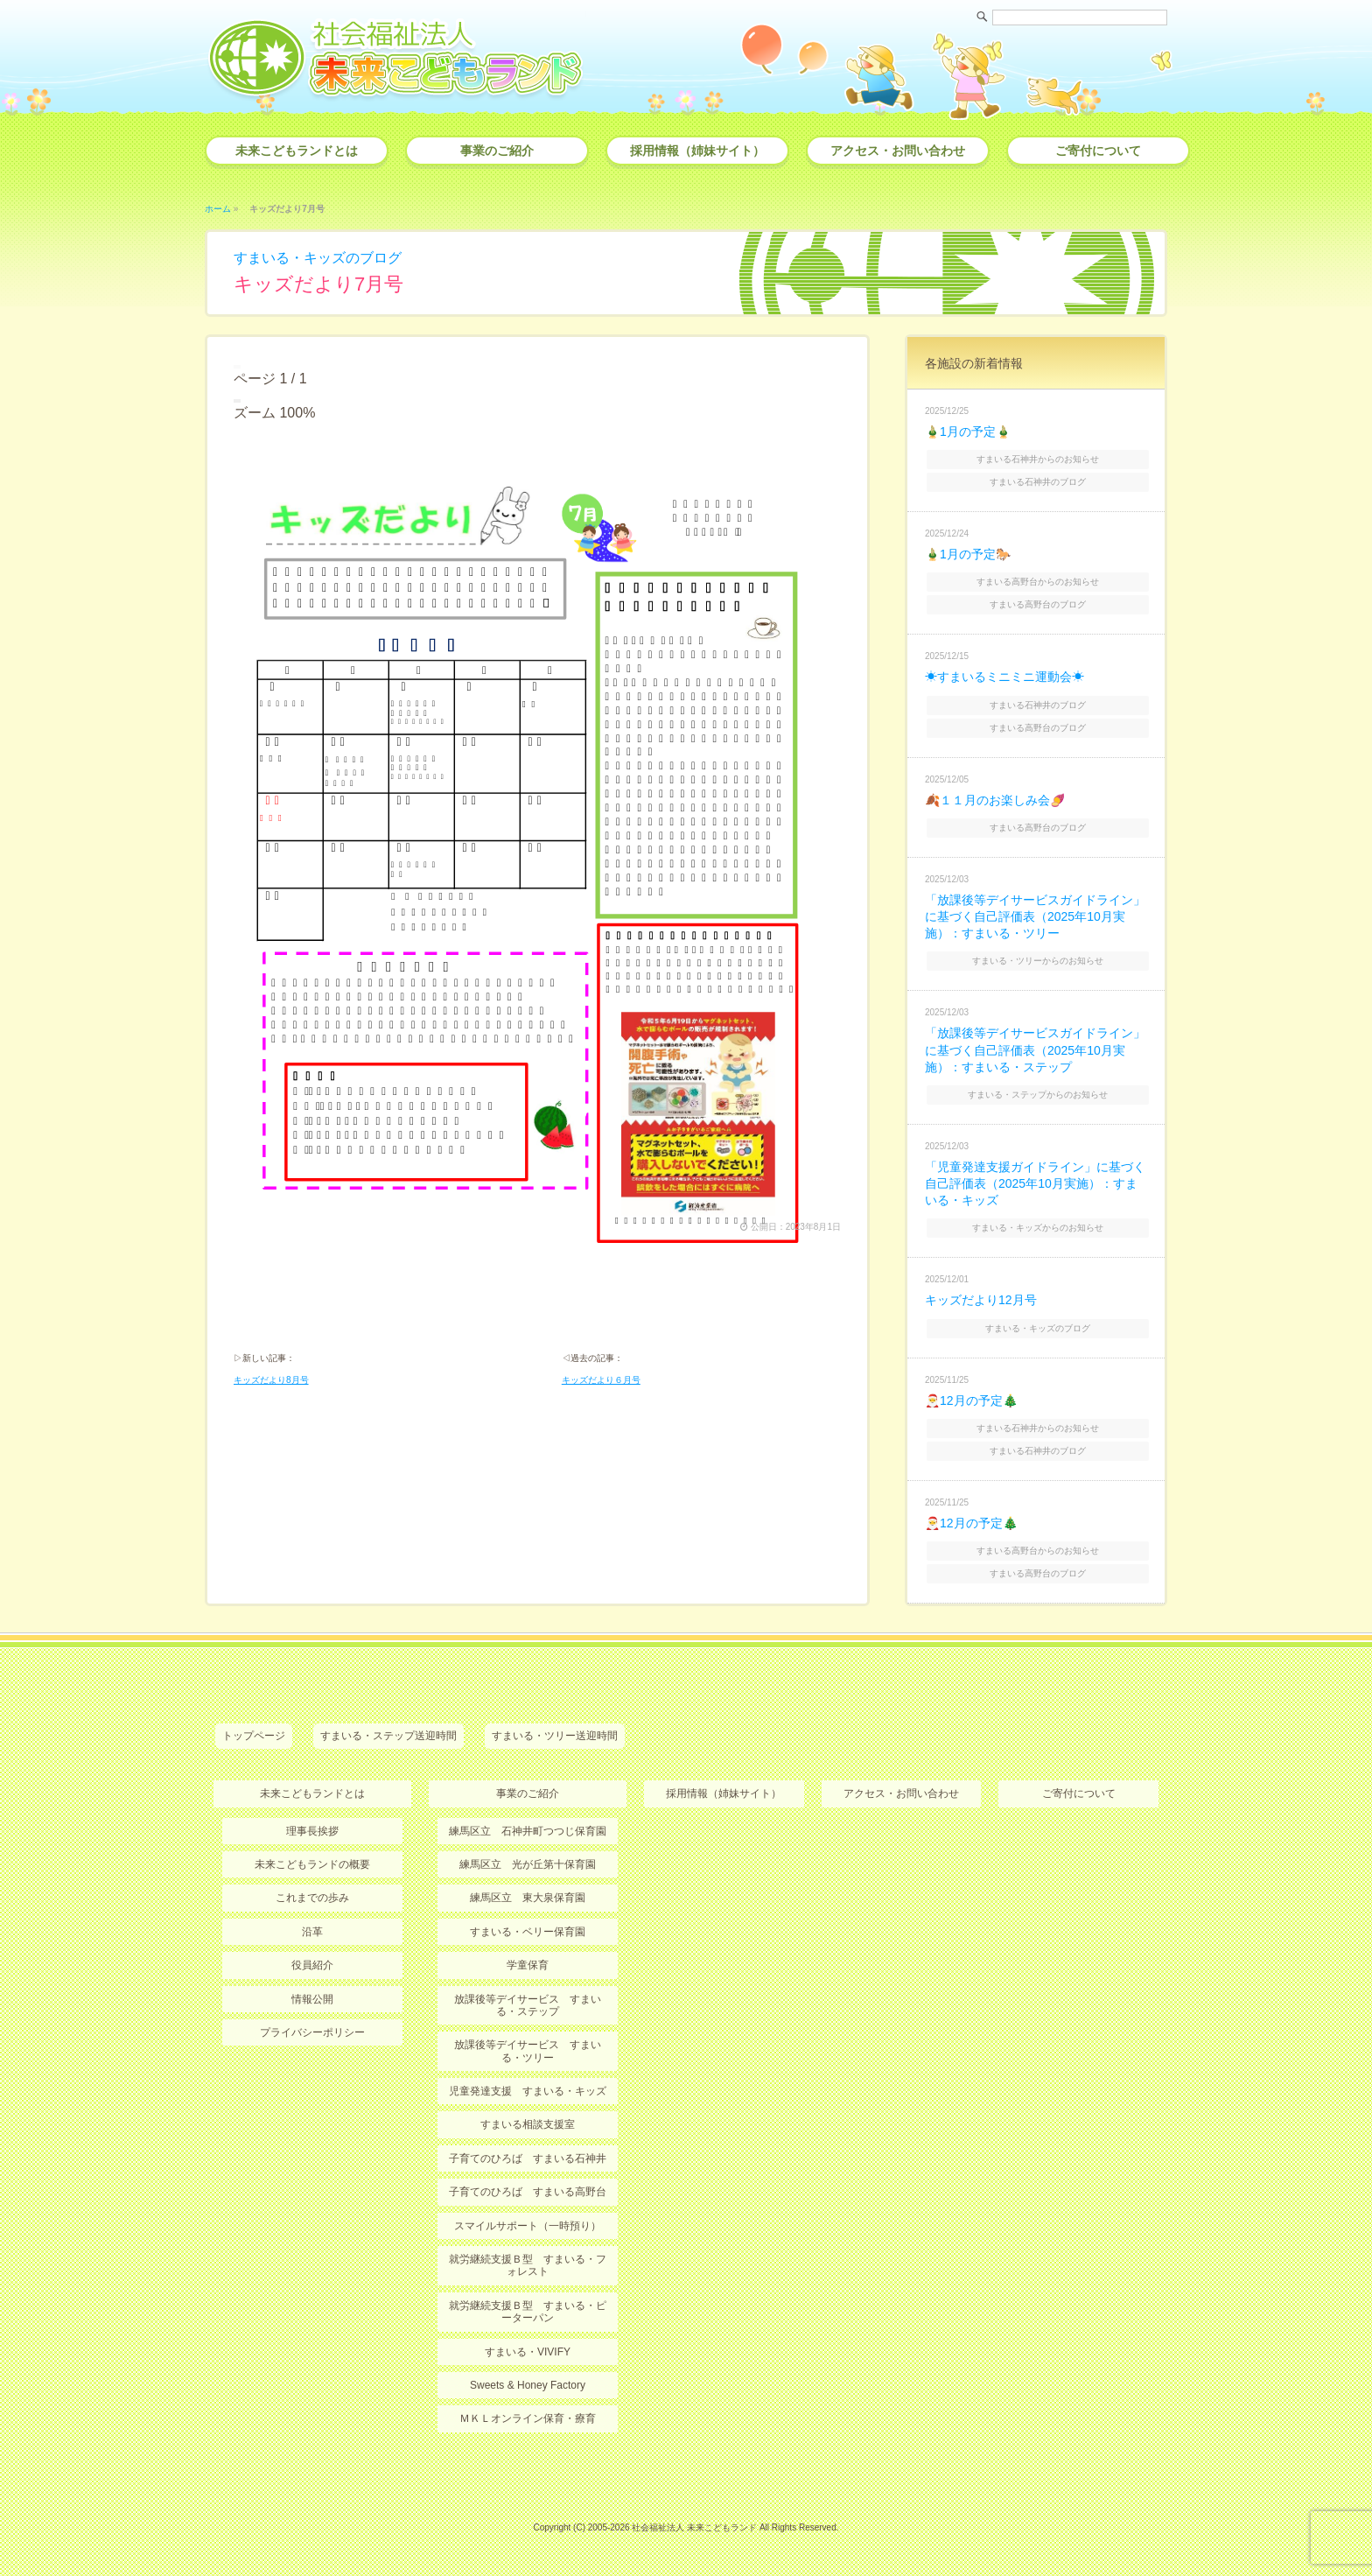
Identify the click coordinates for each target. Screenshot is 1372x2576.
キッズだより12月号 (981, 1300)
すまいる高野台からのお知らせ (1037, 581)
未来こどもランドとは (296, 151)
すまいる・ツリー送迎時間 (555, 1736)
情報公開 (312, 1999)
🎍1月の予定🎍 (968, 432)
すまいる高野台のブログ (1038, 604)
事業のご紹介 (497, 151)
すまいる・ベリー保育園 (527, 1932)
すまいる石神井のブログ (1038, 482)
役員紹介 (312, 1965)
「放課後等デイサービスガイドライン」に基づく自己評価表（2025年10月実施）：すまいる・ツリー (1035, 916)
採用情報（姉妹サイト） (697, 151)
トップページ (253, 1736)
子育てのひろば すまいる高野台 (527, 2192)
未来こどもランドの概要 (312, 1864)
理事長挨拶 (312, 1831)
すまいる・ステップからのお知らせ (1038, 1094)
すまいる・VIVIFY (527, 2352)
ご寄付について (1098, 151)
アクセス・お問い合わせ (897, 151)
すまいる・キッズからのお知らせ (1037, 1227)
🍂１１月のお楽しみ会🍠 (995, 800)
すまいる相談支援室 (527, 2124)
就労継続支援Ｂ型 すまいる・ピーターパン (527, 2311)
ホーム (218, 209)
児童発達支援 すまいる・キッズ (527, 2091)
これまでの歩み (312, 1898)
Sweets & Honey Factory (527, 2385)
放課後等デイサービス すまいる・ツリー (527, 2051)
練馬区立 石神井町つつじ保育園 (527, 1831)
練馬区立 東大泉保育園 (527, 1898)
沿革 (312, 1932)
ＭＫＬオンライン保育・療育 (527, 2418)
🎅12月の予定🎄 (971, 1400)
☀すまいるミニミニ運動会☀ (1004, 677)
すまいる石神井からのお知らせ (1037, 459)
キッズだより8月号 (271, 1380)
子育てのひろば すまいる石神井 (527, 2158)
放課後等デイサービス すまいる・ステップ (527, 2005)
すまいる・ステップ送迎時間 (388, 1736)
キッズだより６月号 (601, 1380)
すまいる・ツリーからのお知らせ (1037, 960)
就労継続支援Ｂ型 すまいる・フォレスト (527, 2265)
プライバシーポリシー (312, 2032)
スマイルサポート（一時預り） (527, 2226)
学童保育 (528, 1965)
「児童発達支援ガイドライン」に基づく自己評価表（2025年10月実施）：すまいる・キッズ (1035, 1183)
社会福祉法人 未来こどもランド (694, 2527)
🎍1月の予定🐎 (968, 554)
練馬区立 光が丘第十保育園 (527, 1864)
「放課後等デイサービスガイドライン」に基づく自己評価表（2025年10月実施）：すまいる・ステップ (1035, 1049)
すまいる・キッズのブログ (318, 257)
